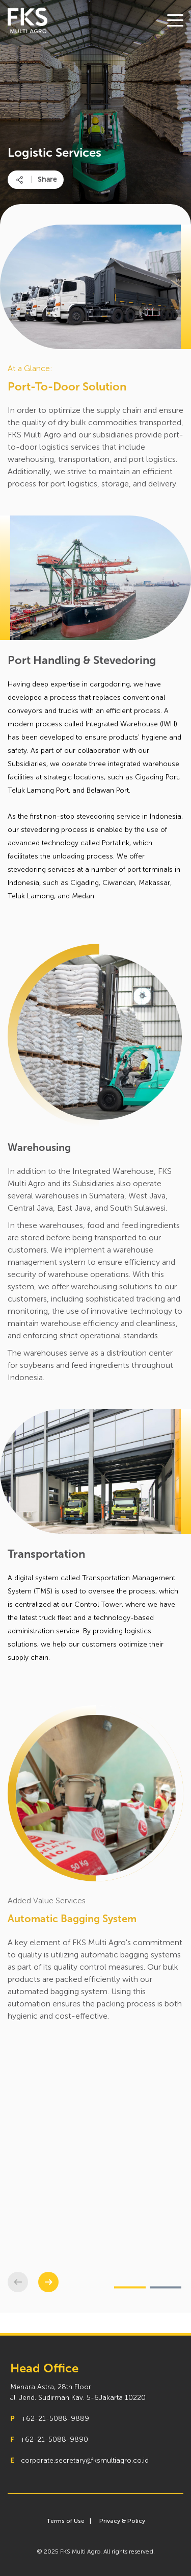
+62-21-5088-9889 (55, 2418)
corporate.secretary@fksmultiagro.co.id (85, 2460)
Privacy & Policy (122, 2520)
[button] (48, 2282)
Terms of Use (65, 2520)
